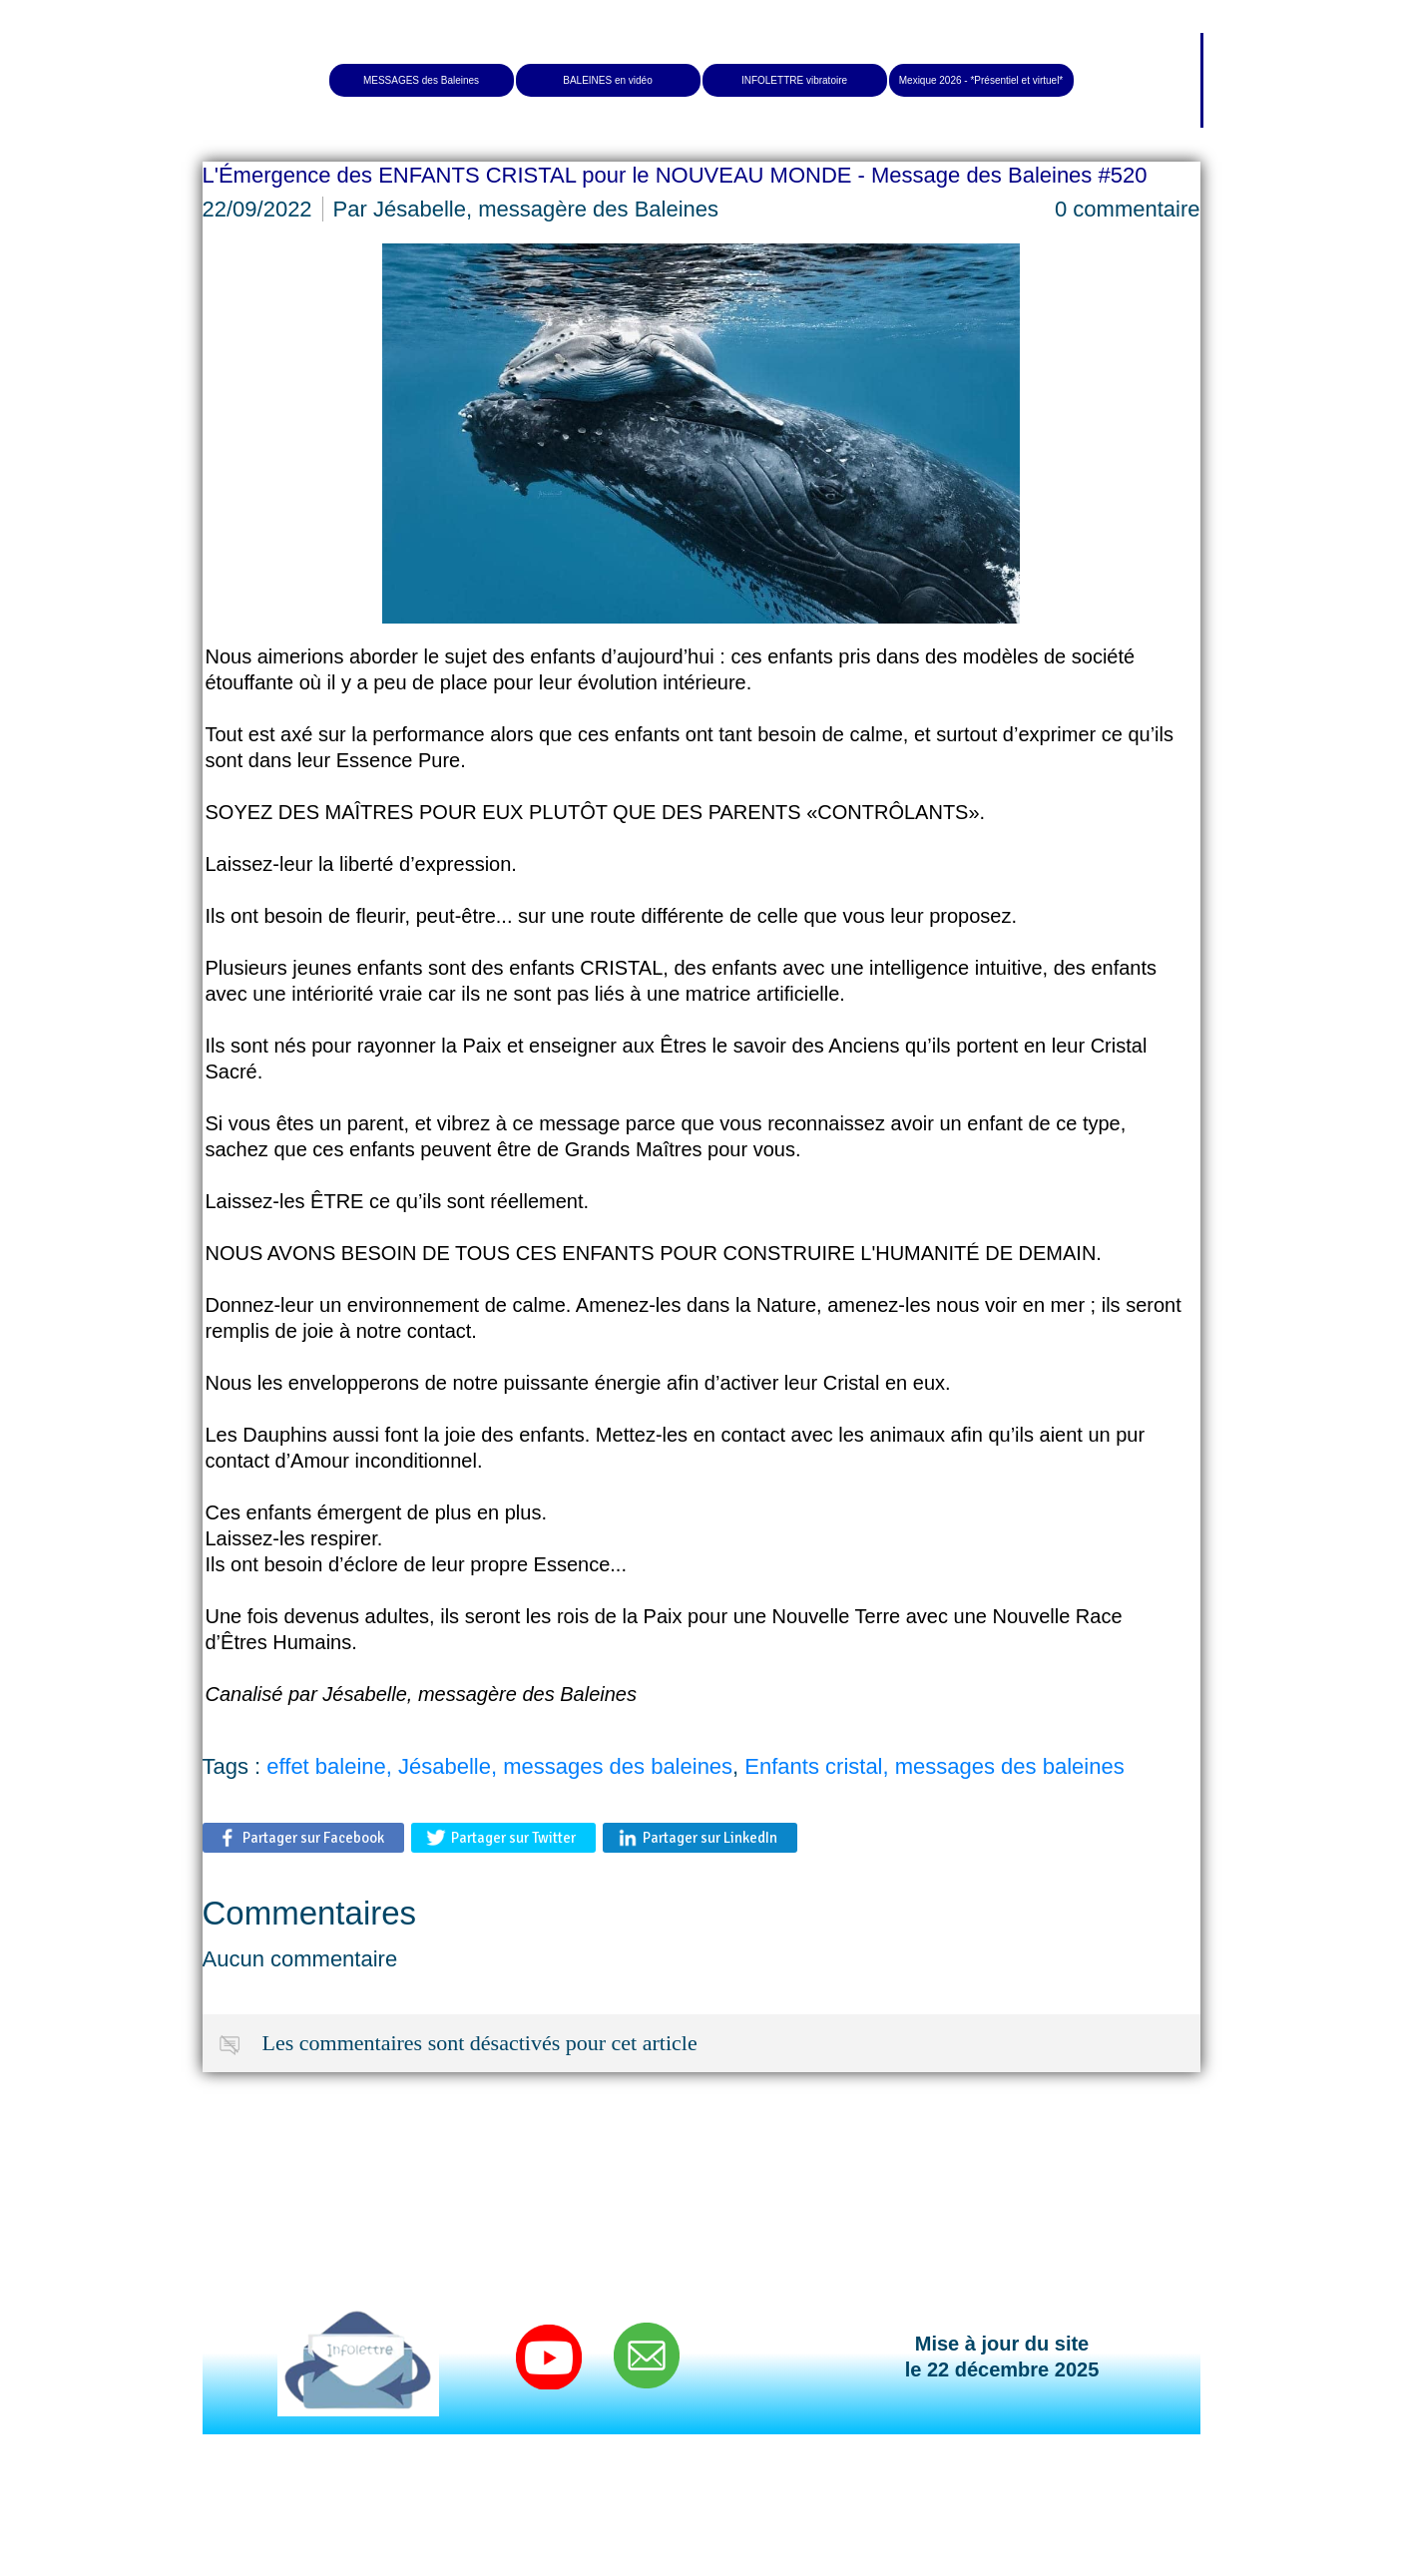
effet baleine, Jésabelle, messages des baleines (499, 1766)
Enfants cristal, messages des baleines (934, 1766)
